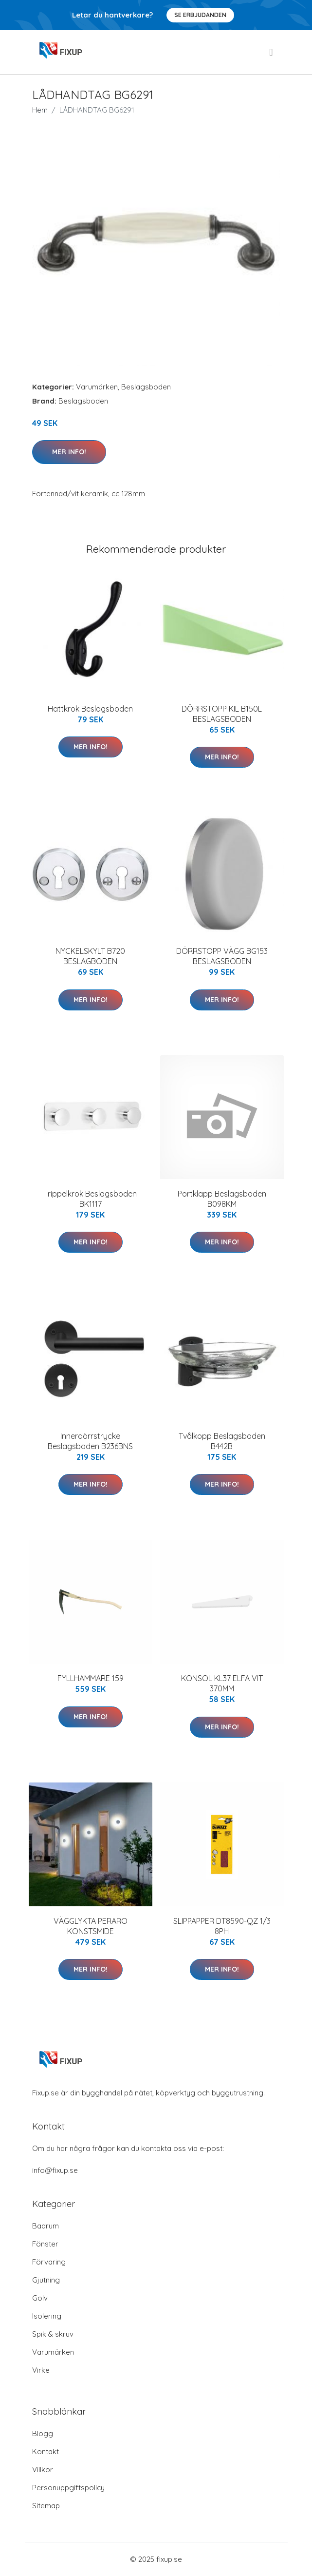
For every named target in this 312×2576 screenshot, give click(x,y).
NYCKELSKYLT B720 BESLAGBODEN (90, 956)
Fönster (45, 2243)
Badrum (45, 2225)
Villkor (42, 2469)
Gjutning (46, 2280)
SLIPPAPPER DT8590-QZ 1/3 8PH (222, 1926)
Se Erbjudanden (200, 15)
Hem (40, 110)
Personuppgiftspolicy (68, 2487)
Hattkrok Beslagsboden (90, 709)
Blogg (42, 2433)
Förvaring (49, 2261)
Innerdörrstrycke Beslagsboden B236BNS (90, 1441)
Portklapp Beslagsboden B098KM (222, 1199)
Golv (40, 2298)
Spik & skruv (52, 2334)
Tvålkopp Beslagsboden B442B (222, 1441)
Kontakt (45, 2451)
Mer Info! (69, 451)
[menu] (271, 52)
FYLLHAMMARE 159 (90, 1678)
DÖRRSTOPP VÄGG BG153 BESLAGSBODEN (222, 956)
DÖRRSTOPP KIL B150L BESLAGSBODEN (222, 714)
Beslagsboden (146, 386)
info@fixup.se (55, 2170)
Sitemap (46, 2505)
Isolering (46, 2316)
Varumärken (97, 386)
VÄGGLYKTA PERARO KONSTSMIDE (91, 1926)
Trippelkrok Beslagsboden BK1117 (90, 1199)
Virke (41, 2370)
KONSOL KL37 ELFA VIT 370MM (222, 1683)
